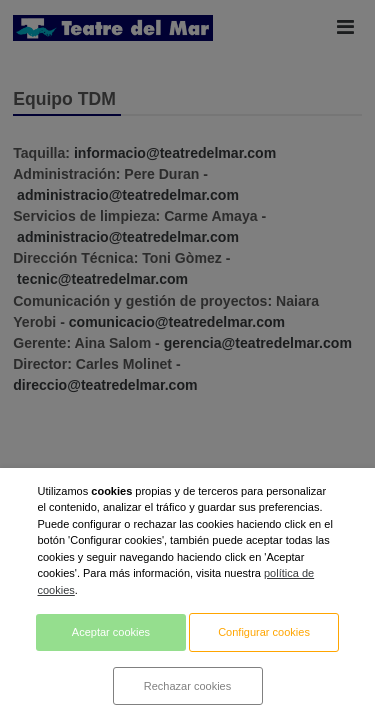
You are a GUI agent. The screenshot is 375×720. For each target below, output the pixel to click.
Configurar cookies (264, 632)
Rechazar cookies (187, 686)
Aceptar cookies (111, 632)
